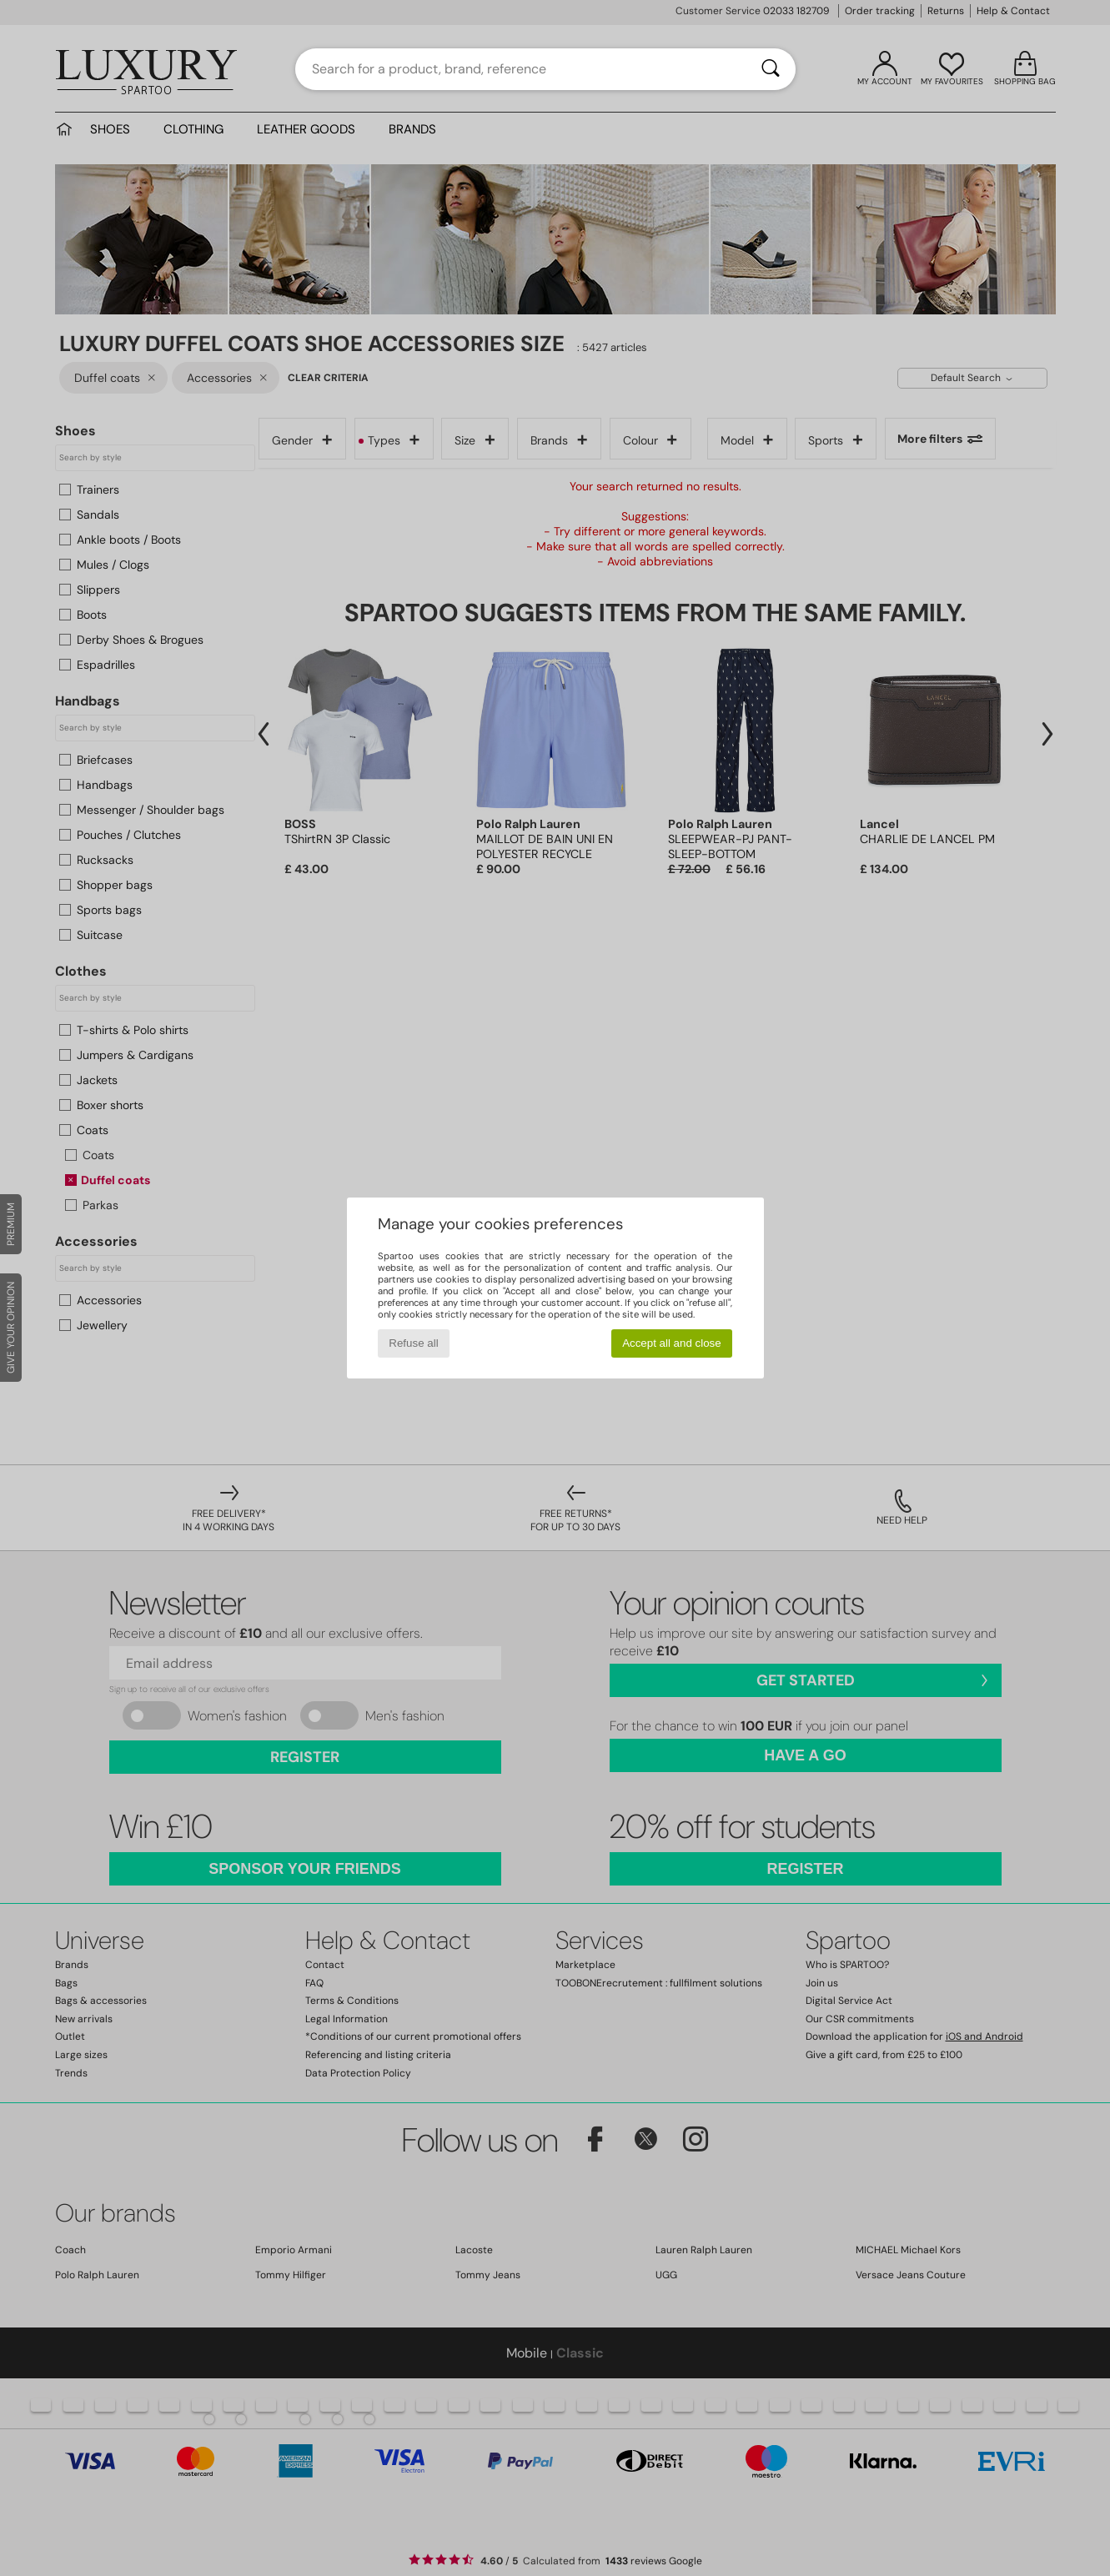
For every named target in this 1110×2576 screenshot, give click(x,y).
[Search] (770, 69)
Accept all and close (671, 1343)
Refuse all (413, 1343)
